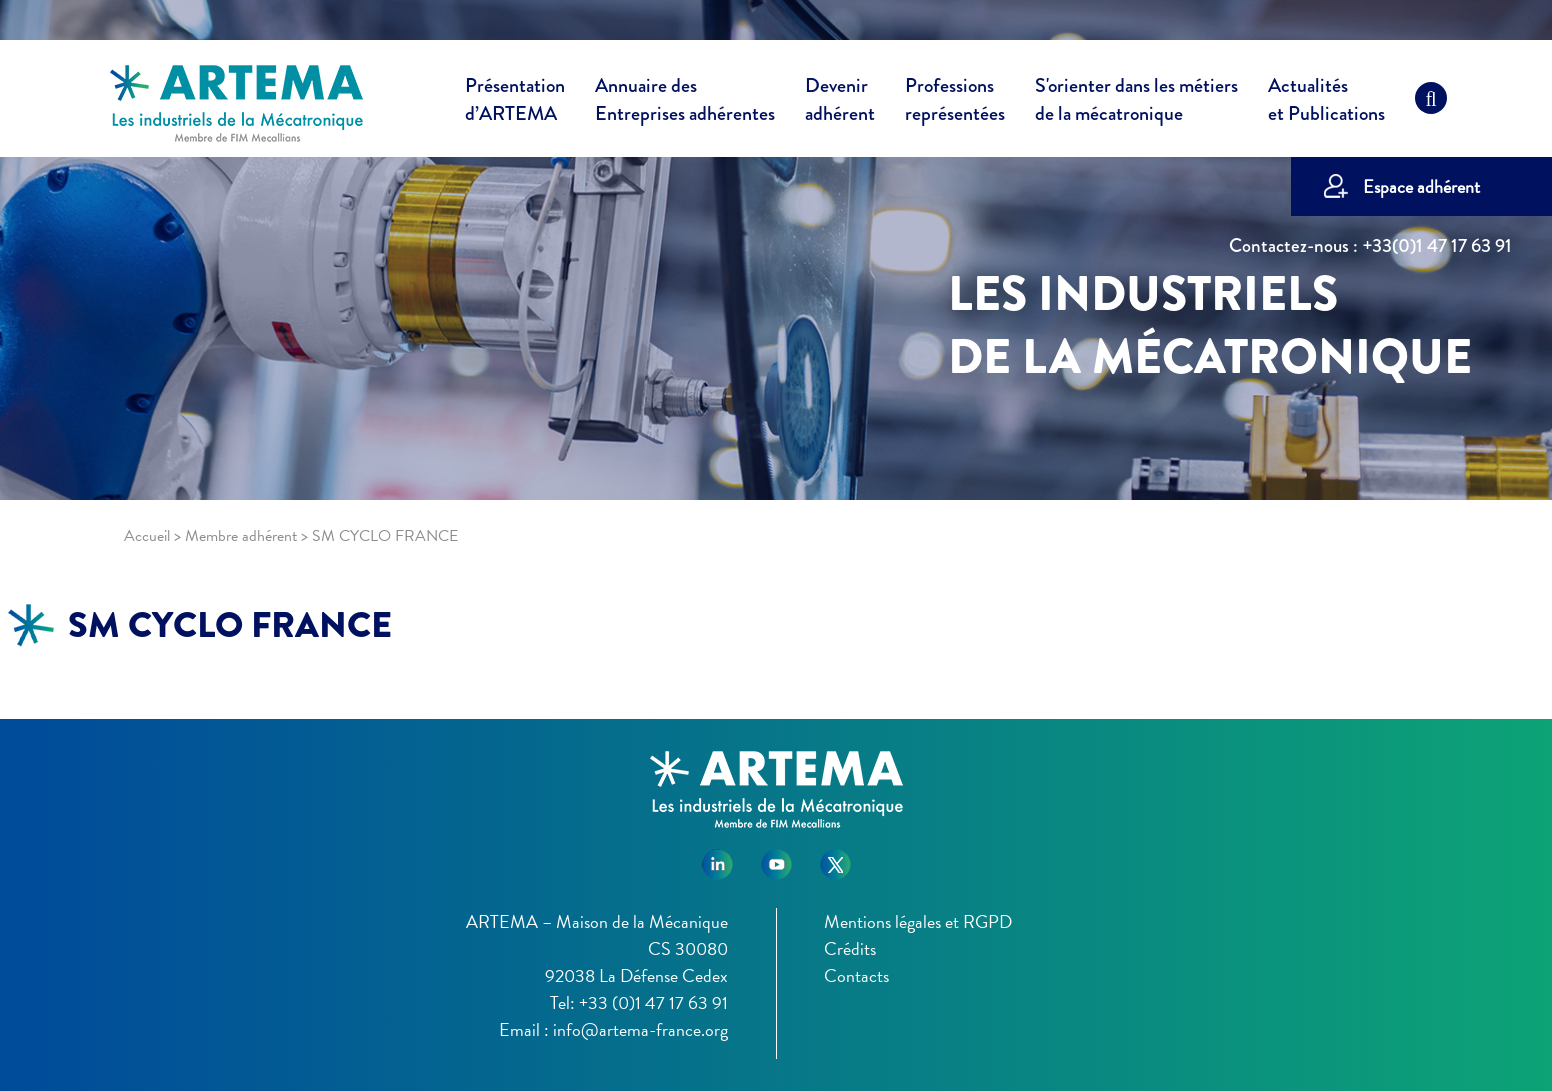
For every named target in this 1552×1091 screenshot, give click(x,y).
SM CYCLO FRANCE (230, 625)
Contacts (856, 975)
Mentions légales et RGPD (918, 921)
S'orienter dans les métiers (1136, 103)
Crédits (850, 948)
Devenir (840, 103)
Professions (955, 100)
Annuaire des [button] (685, 103)
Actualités (1326, 103)
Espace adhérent (1421, 186)
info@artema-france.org (640, 1029)
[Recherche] (1431, 103)
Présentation (515, 103)
